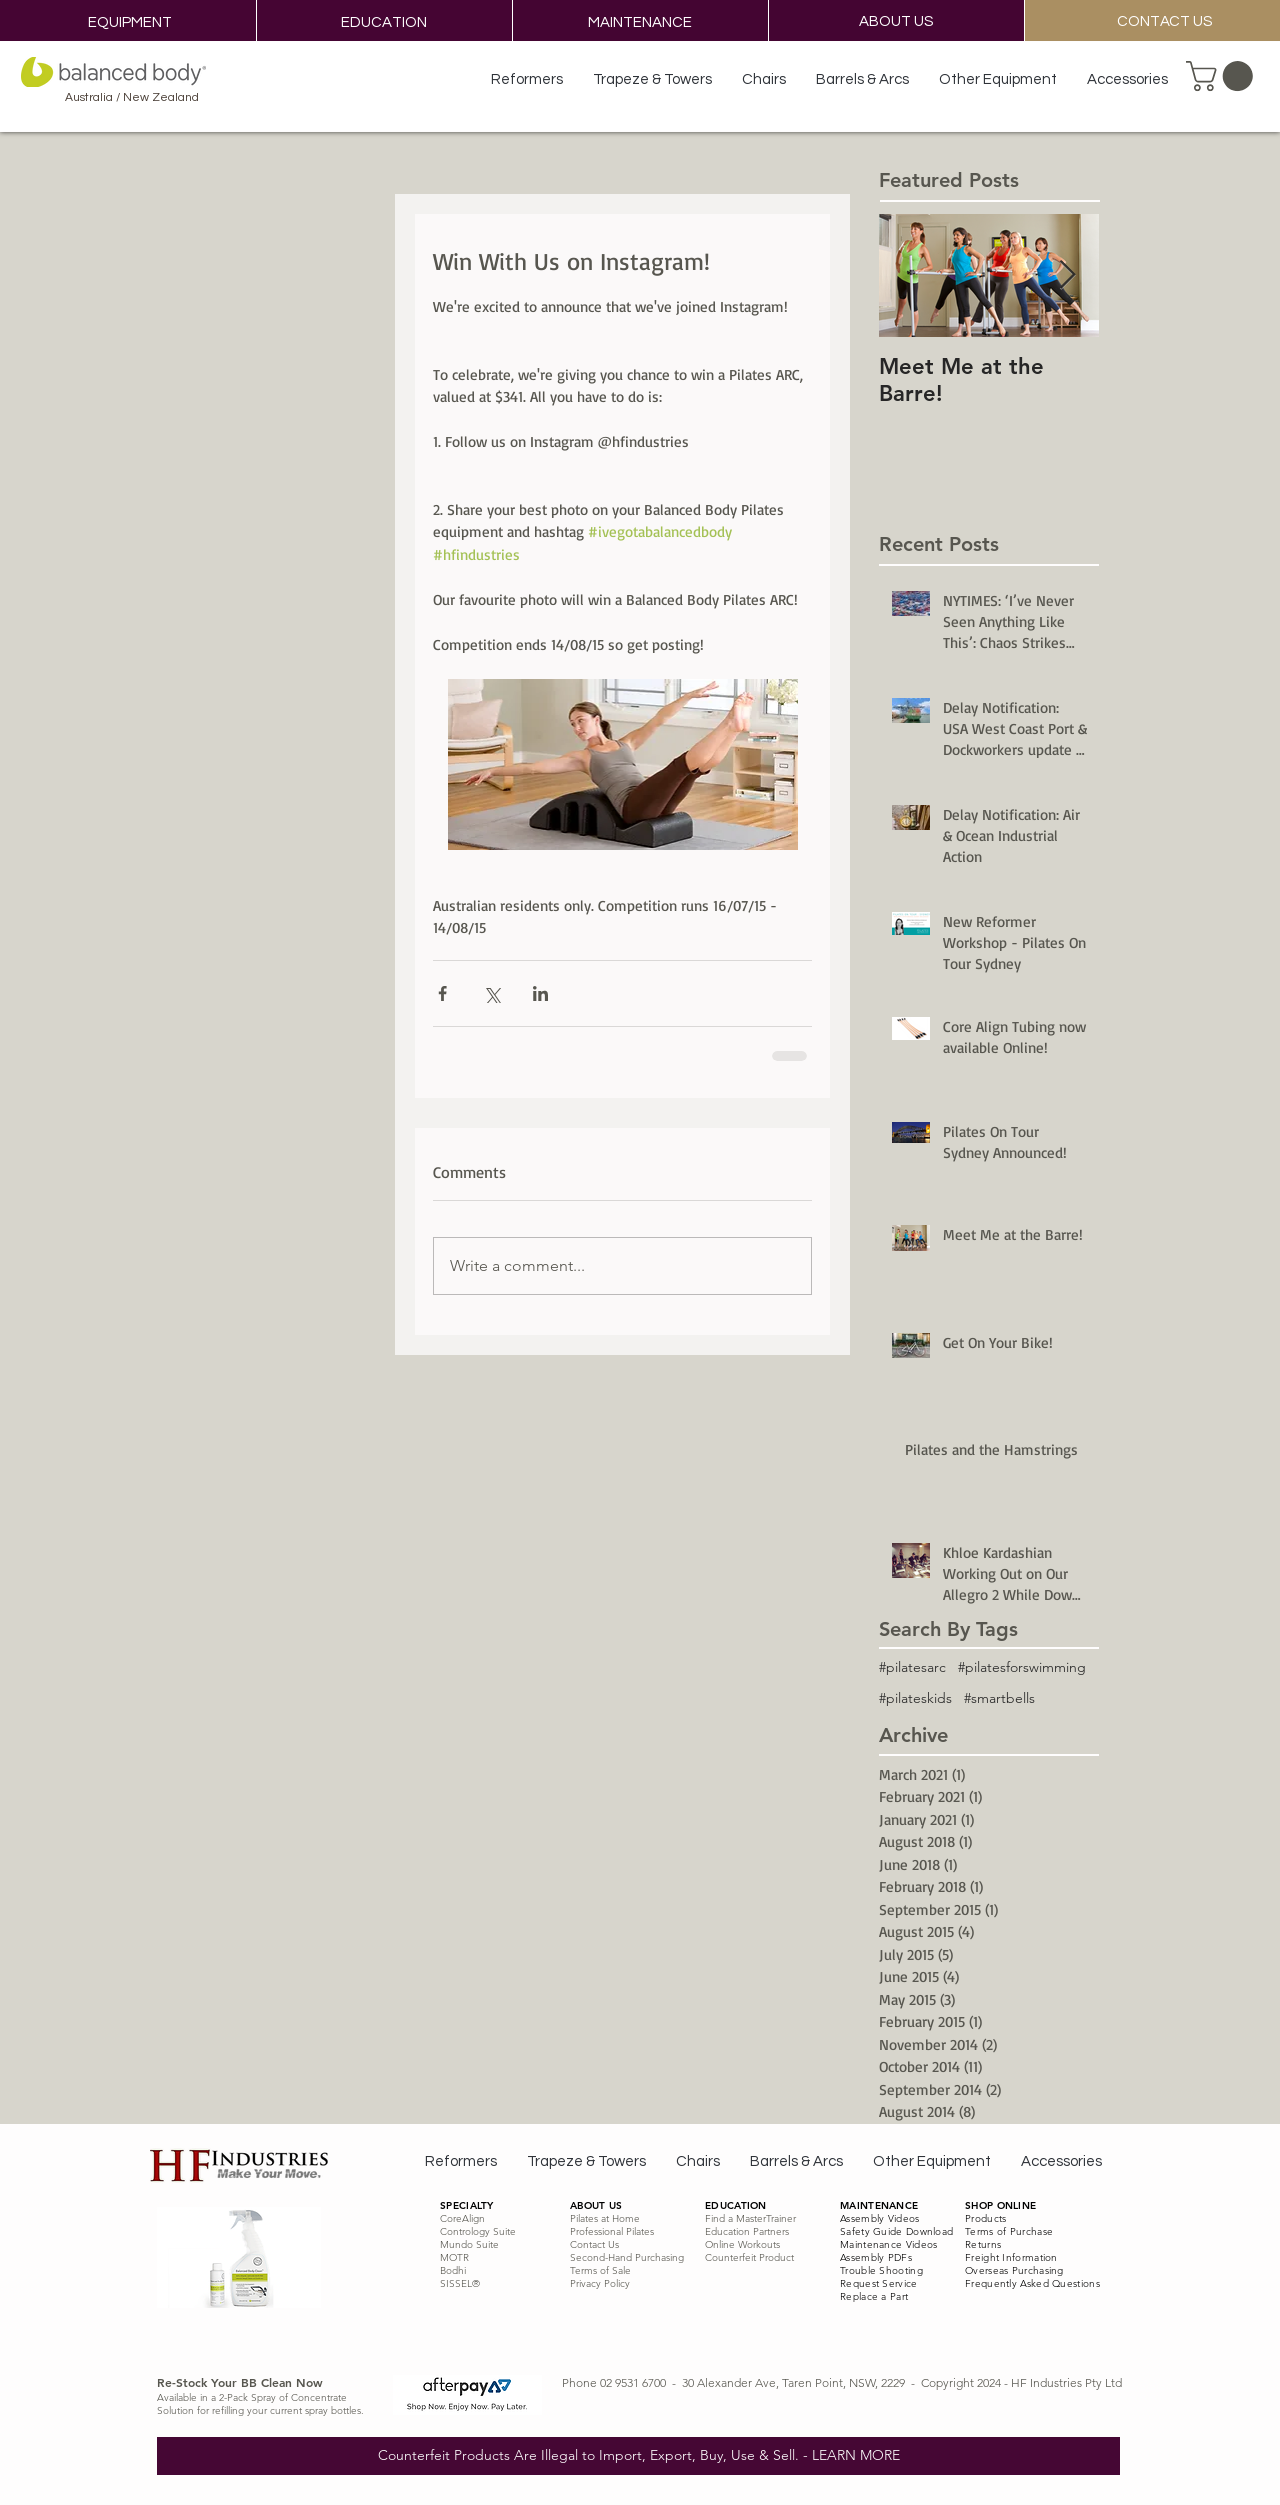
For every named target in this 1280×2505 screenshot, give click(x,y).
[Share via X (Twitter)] (491, 993)
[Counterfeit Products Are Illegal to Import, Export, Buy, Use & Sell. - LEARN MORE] (638, 2456)
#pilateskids (915, 1698)
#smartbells (999, 1698)
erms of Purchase (1011, 2231)
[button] (1223, 76)
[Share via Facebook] (442, 993)
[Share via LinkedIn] (540, 993)
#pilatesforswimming (1022, 1667)
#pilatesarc (912, 1667)
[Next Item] (1067, 275)
